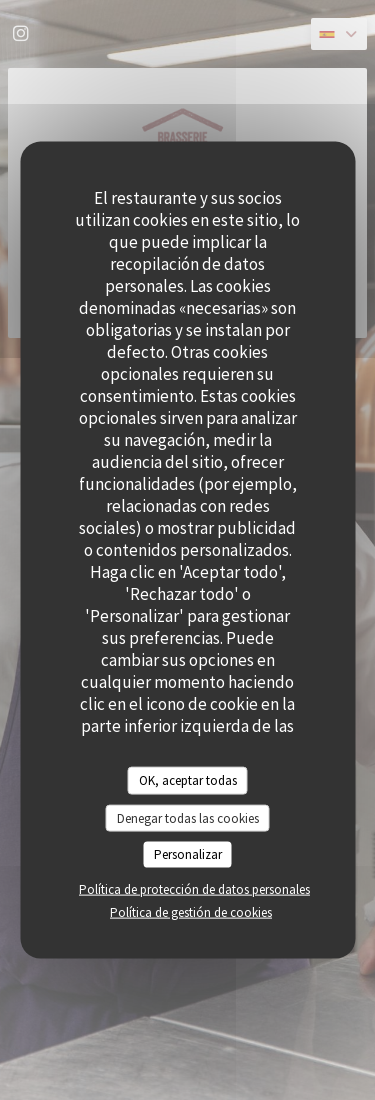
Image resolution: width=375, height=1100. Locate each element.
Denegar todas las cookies (188, 817)
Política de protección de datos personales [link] (194, 888)
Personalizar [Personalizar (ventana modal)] (188, 854)
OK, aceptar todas (188, 780)
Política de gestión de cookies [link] (191, 911)
